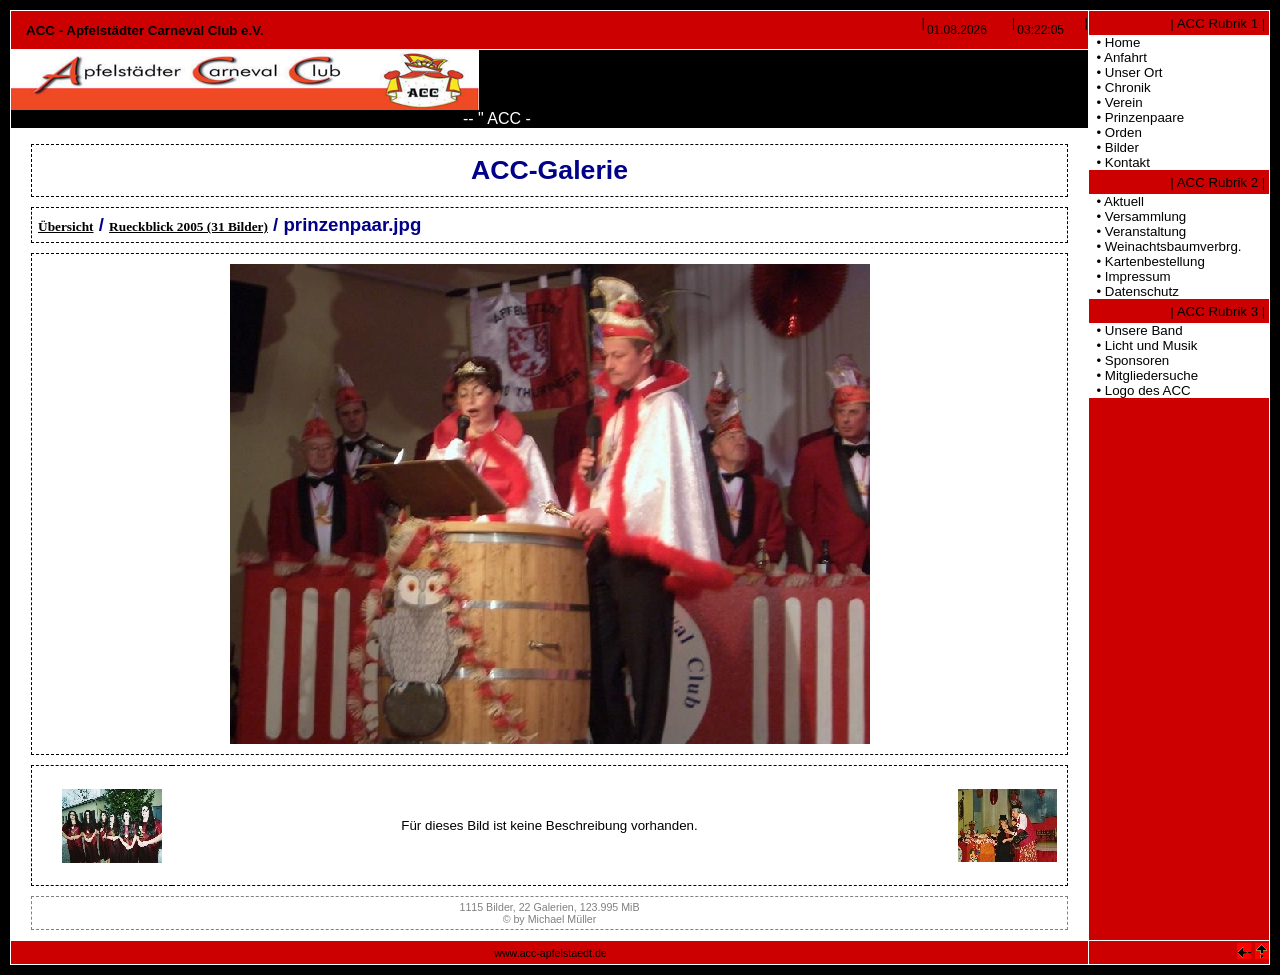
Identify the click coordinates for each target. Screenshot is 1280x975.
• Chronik (1120, 87)
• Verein (1116, 102)
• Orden (1115, 132)
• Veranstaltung (1137, 231)
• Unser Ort (1126, 72)
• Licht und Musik (1143, 345)
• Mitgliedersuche (1143, 375)
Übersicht (66, 226)
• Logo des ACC (1140, 390)
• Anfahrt (1118, 57)
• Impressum (1130, 276)
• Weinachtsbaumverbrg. (1165, 246)
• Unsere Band (1136, 330)
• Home (1114, 42)
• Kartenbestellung (1147, 261)
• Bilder (1114, 147)
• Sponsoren (1129, 360)
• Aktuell (1116, 201)
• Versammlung (1137, 216)
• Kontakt (1119, 162)
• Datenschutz (1134, 291)
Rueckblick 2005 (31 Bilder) (188, 226)
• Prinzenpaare (1136, 117)
